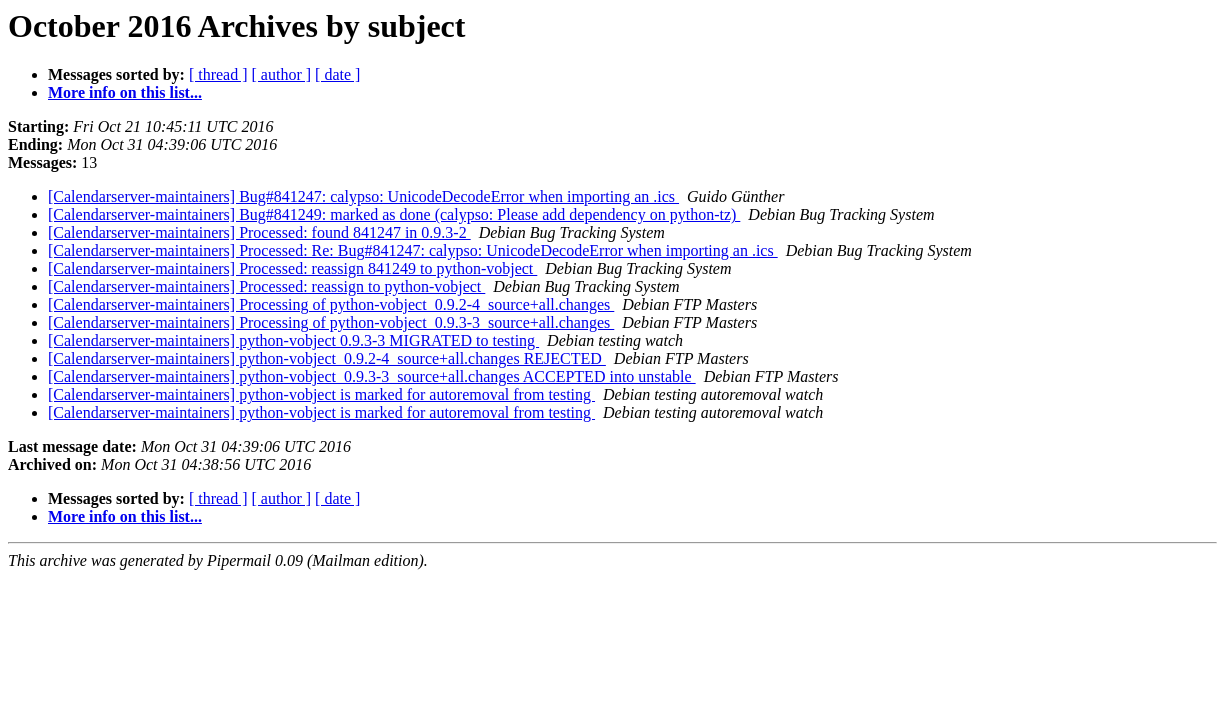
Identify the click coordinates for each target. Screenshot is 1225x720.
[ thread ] (218, 74)
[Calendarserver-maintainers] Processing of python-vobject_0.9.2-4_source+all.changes (331, 304)
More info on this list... (125, 92)
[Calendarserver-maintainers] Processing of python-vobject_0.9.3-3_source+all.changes (331, 322)
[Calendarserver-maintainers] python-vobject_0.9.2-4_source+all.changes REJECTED (327, 358)
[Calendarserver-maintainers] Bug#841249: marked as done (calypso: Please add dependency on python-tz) (394, 214)
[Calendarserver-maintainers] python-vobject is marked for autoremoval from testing (321, 394)
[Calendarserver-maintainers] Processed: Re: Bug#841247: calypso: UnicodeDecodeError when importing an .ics (413, 250)
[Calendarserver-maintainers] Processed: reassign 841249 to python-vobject (292, 268)
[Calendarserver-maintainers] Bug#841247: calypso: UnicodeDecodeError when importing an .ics (363, 196)
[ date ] (337, 74)
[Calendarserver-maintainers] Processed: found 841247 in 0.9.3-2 (259, 232)
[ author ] (282, 74)
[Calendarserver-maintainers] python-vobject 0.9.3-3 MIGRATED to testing (293, 340)
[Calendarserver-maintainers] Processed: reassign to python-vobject (266, 286)
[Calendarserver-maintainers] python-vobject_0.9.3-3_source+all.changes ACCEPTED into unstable (372, 376)
